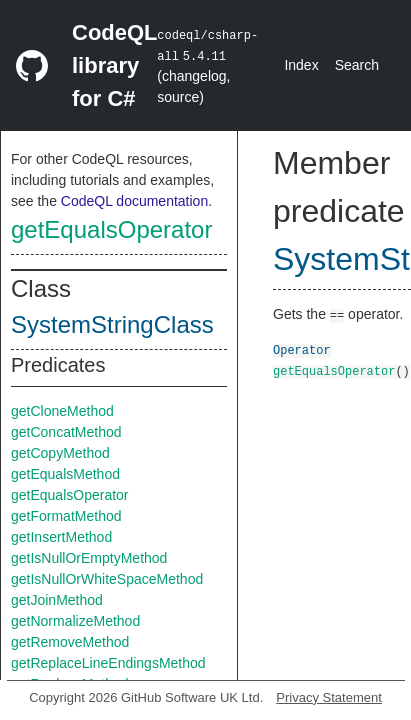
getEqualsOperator (111, 229)
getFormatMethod (66, 516)
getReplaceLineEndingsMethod (108, 663)
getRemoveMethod (70, 642)
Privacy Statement (329, 697)
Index (301, 65)
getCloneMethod (62, 411)
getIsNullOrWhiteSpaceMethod (107, 579)
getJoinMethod (57, 600)
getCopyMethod (60, 453)
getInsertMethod (61, 537)
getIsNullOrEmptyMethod (89, 558)
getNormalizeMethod (75, 621)
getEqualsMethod (65, 474)
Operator (302, 349)
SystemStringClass (112, 324)
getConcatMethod (66, 432)
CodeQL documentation (134, 201)
